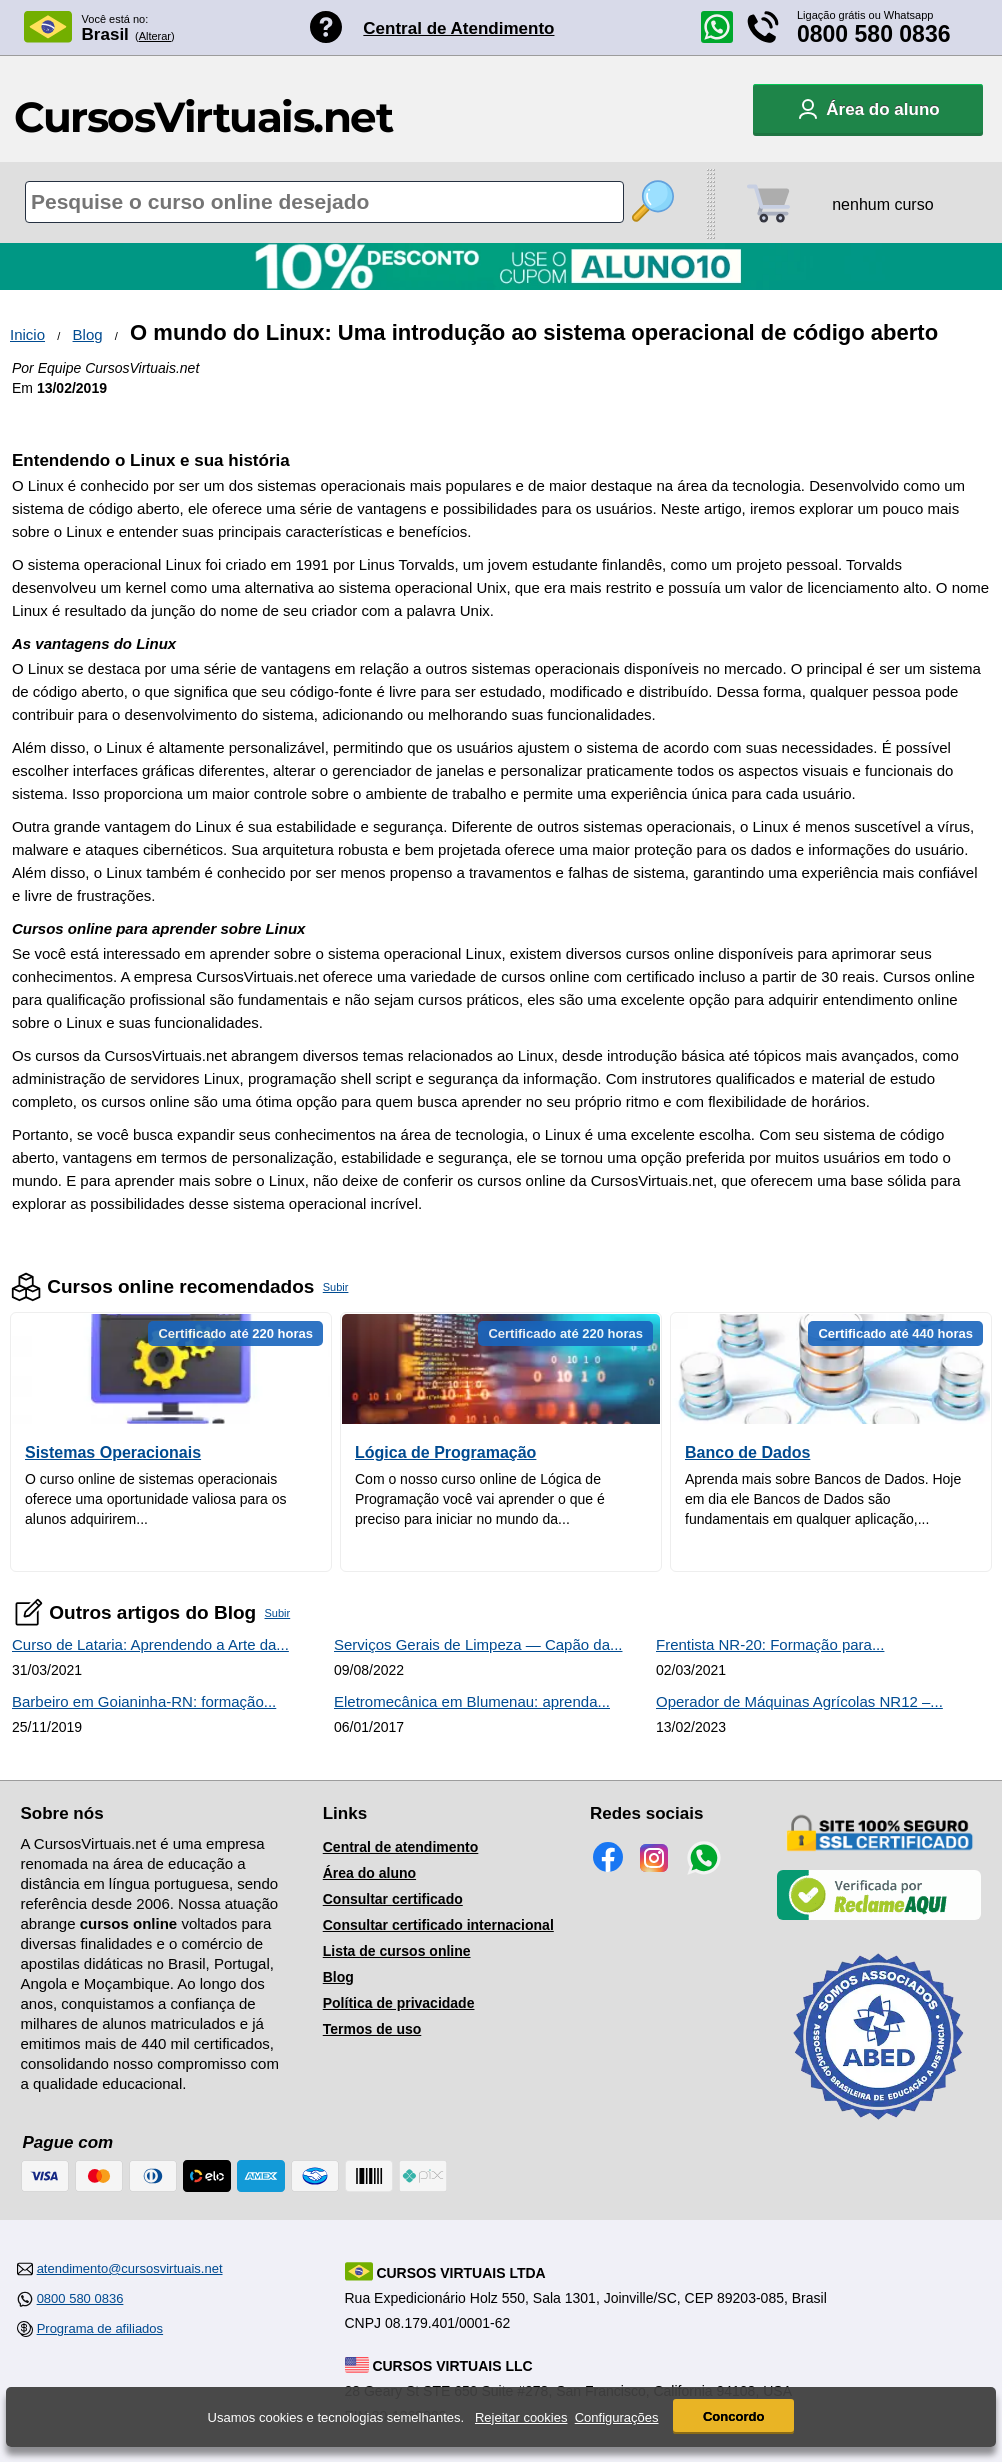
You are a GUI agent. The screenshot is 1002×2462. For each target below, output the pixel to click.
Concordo (733, 2419)
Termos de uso (372, 2029)
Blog (88, 334)
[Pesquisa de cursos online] (324, 202)
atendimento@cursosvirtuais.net (130, 2268)
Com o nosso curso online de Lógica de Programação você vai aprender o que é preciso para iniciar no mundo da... (480, 1499)
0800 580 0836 (874, 34)
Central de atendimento (401, 1847)
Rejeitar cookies (521, 2419)
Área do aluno (369, 1873)
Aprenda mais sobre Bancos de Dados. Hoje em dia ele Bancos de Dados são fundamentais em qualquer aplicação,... (823, 1499)
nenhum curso (882, 204)
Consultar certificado (393, 1899)
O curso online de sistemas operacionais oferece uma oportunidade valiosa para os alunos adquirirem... (156, 1499)
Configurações (617, 2419)
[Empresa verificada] (879, 1916)
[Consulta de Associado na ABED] (879, 2128)
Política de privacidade (399, 2003)
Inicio (27, 334)
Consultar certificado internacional (438, 1925)
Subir (336, 1287)
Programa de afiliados (100, 2328)
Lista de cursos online (397, 1951)
